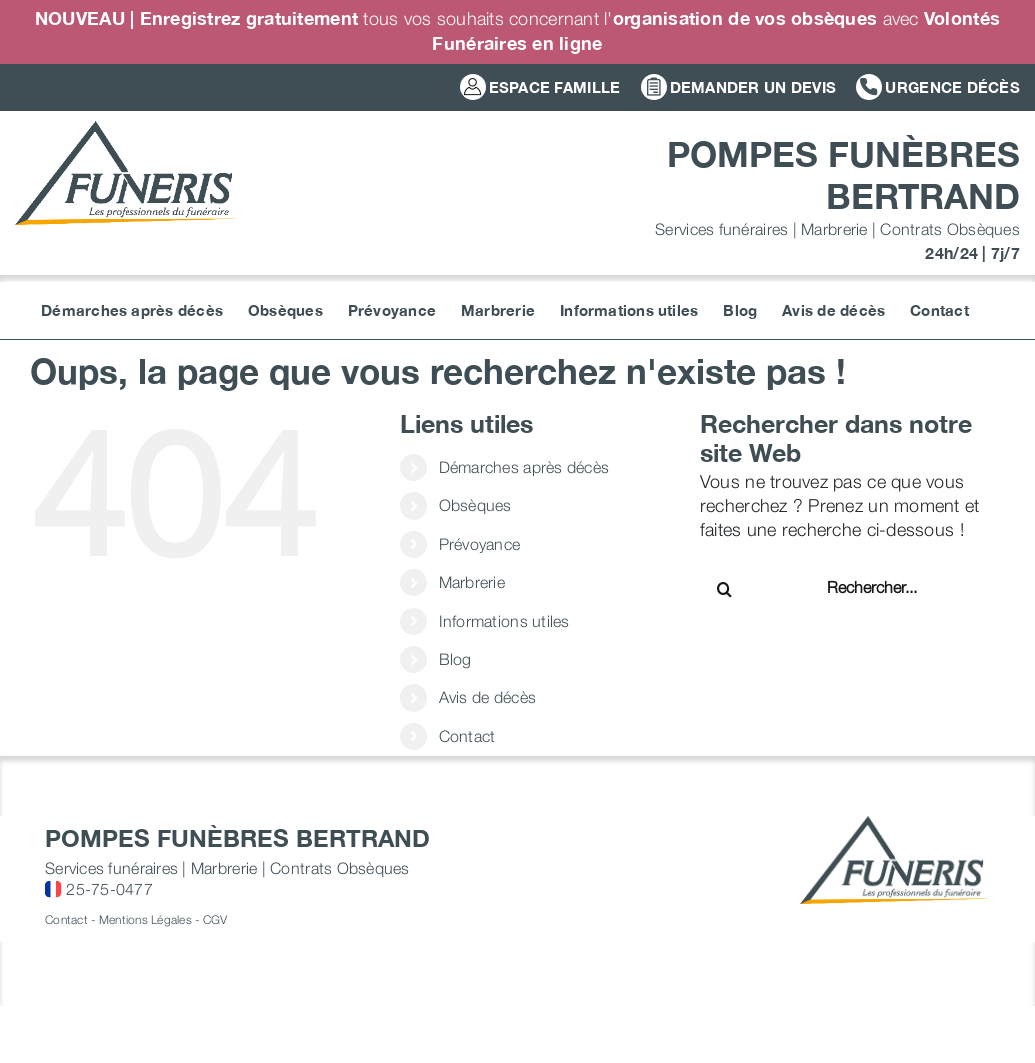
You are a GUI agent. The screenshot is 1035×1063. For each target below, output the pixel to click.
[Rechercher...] (891, 587)
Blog (455, 659)
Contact (467, 736)
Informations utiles (504, 621)
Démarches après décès (524, 467)
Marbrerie (472, 582)
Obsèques (475, 505)
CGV (215, 919)
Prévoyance (480, 544)
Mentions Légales (145, 919)
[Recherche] (725, 589)
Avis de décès (488, 697)
